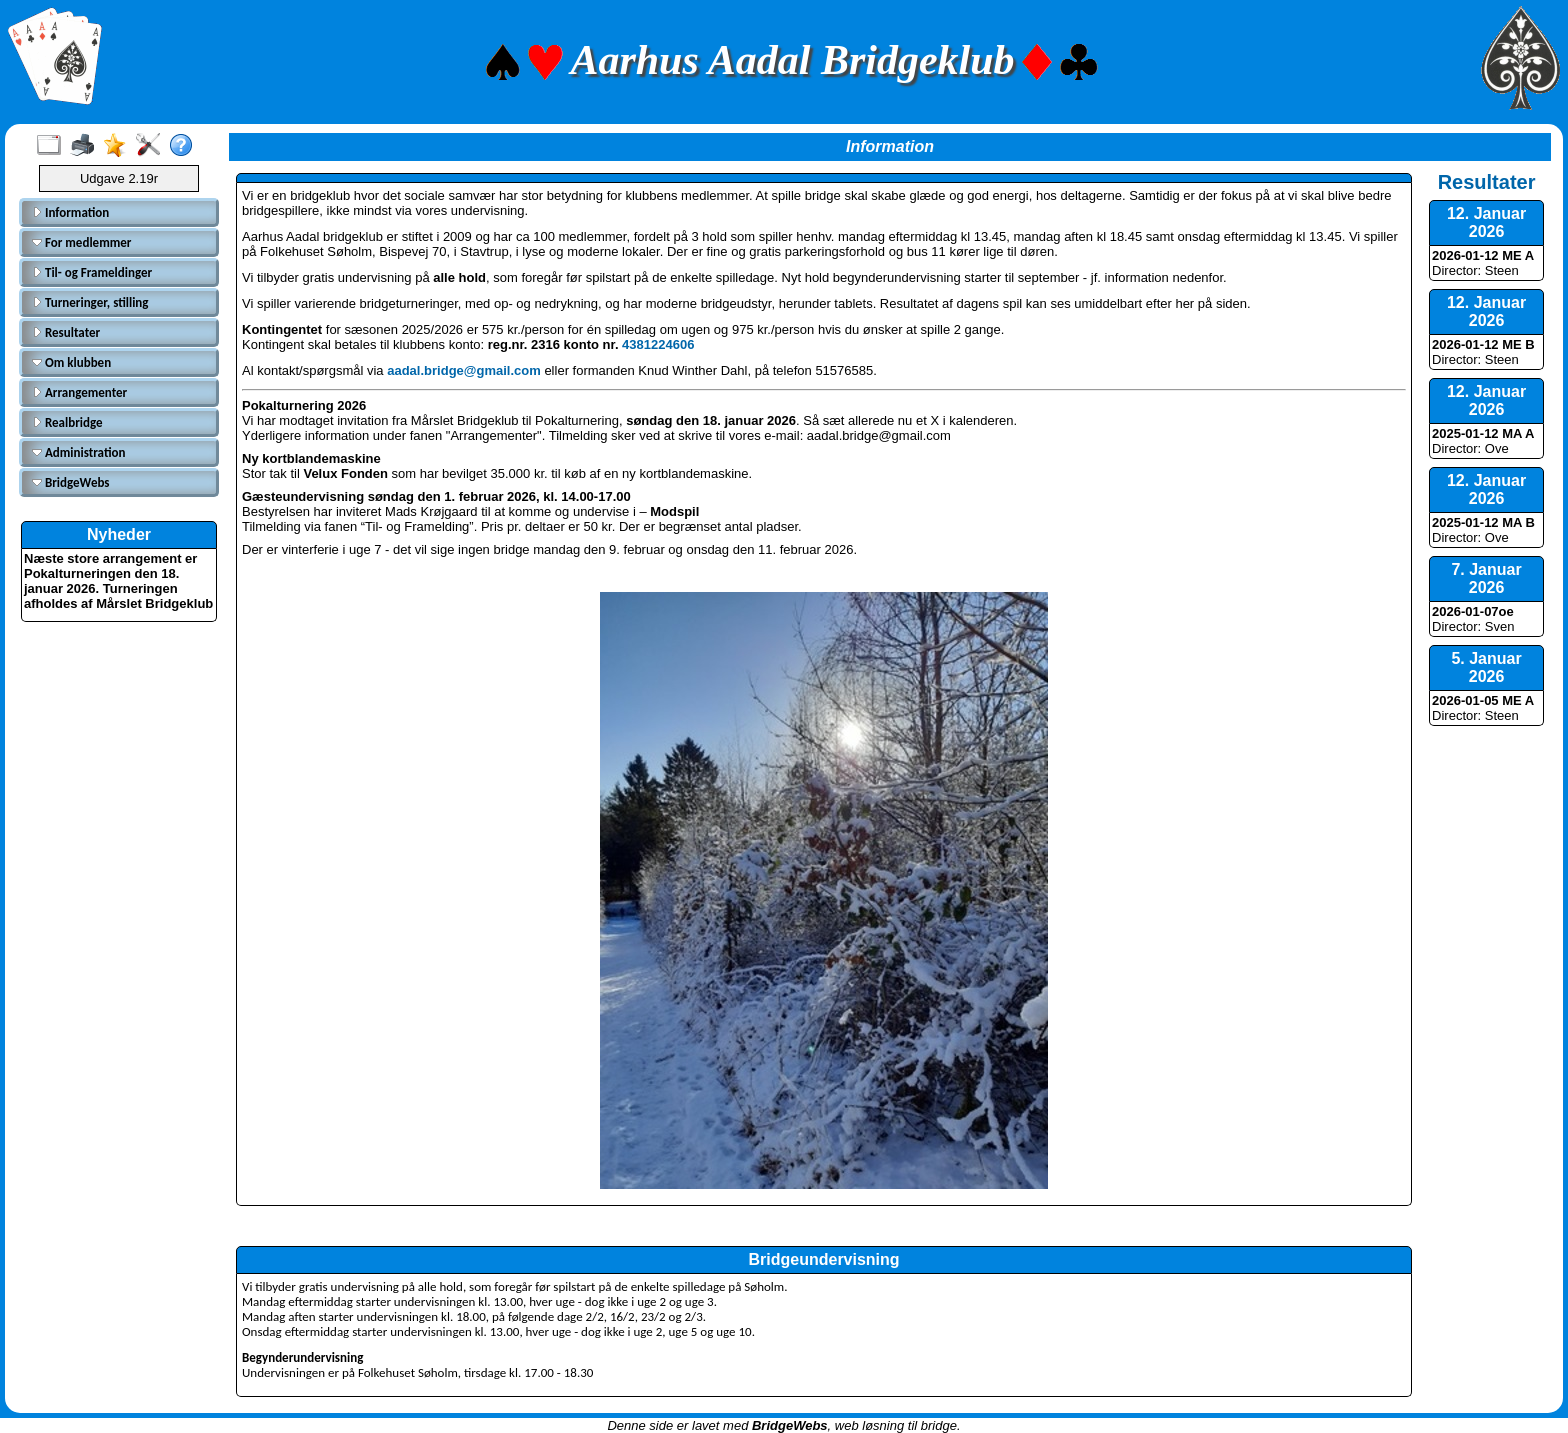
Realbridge (67, 422)
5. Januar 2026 (1486, 667)
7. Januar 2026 (1486, 578)
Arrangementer (79, 392)
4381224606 (658, 344)
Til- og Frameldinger (92, 272)
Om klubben (71, 362)
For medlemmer (81, 242)
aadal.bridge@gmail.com (464, 370)
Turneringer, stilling (90, 302)
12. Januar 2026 (1486, 222)
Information (70, 212)
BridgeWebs (71, 482)
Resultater (66, 332)
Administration (78, 452)
